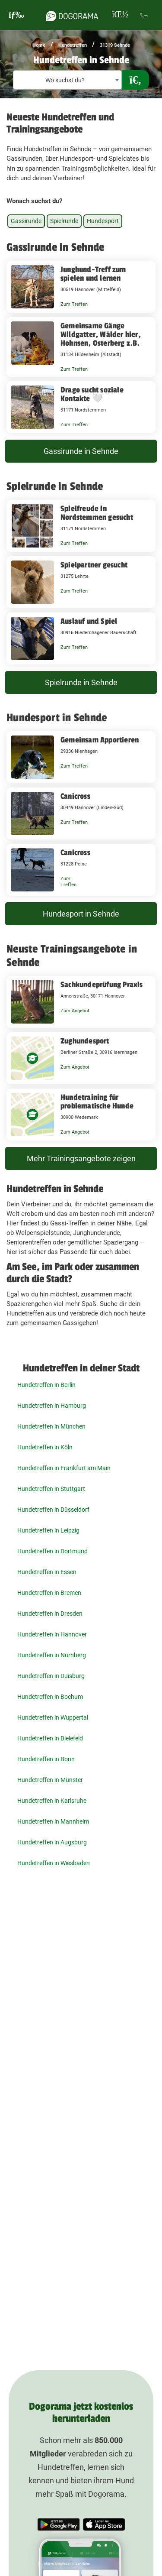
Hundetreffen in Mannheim (53, 1821)
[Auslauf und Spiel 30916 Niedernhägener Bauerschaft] (81, 638)
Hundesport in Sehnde (81, 913)
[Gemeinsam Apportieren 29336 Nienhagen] (81, 757)
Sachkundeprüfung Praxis (101, 984)
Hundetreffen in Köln (45, 1447)
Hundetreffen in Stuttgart (51, 1488)
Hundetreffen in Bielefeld (50, 1738)
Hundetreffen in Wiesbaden (53, 1863)
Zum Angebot (74, 1011)
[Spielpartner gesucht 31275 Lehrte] (81, 582)
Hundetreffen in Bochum (50, 1696)
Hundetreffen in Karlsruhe (51, 1800)
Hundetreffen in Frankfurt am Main (64, 1468)
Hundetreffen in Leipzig (48, 1530)
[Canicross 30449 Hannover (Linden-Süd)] (81, 813)
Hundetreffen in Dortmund (52, 1551)
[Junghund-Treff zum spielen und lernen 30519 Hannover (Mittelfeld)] (81, 287)
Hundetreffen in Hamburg (51, 1405)
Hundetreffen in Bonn (46, 1759)
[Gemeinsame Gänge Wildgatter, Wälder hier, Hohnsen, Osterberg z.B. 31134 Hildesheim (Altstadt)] (81, 347)
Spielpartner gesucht (93, 565)
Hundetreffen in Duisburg (51, 1675)
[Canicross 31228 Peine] (81, 870)
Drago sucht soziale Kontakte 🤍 (92, 394)
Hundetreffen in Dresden (50, 1613)
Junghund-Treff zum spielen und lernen (93, 273)
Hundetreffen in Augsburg (52, 1842)
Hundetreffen (72, 45)
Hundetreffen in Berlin (46, 1384)
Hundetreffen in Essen (46, 1571)
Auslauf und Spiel (88, 621)
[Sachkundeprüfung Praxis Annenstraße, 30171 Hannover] (81, 1002)
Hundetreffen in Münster (50, 1779)
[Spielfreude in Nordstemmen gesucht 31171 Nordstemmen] (81, 526)
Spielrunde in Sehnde (81, 682)
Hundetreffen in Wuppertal (52, 1717)
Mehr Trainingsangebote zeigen (81, 1158)
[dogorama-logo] (72, 15)
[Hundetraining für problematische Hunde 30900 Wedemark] (81, 1115)
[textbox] (67, 80)
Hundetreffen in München (51, 1426)
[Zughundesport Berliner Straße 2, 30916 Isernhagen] (81, 1058)
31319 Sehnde (115, 45)
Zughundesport (84, 1041)
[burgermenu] (16, 15)
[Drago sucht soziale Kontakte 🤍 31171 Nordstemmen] (81, 407)
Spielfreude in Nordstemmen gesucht (96, 513)
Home (38, 45)
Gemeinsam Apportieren (99, 740)
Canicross (75, 796)
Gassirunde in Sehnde (81, 451)
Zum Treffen (74, 304)
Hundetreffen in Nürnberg (51, 1655)
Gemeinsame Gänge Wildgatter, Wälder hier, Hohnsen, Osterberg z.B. (100, 334)
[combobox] (67, 80)
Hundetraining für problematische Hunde (96, 1101)
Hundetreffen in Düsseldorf (53, 1509)
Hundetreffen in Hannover (52, 1634)
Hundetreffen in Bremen (49, 1592)
